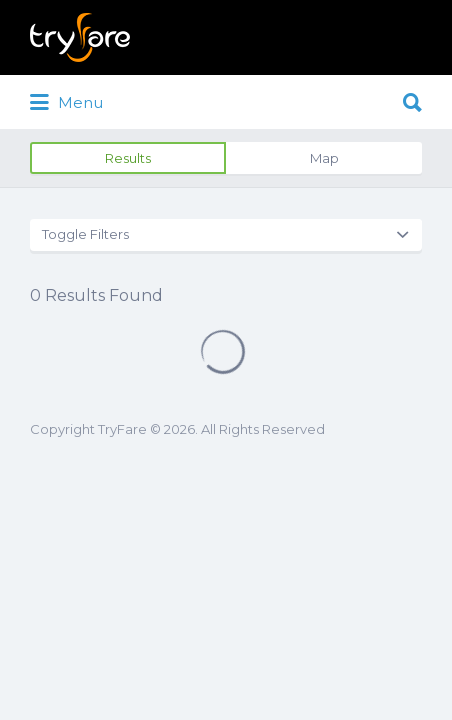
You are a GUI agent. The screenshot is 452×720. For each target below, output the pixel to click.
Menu (66, 103)
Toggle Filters (85, 234)
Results (128, 158)
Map (324, 158)
